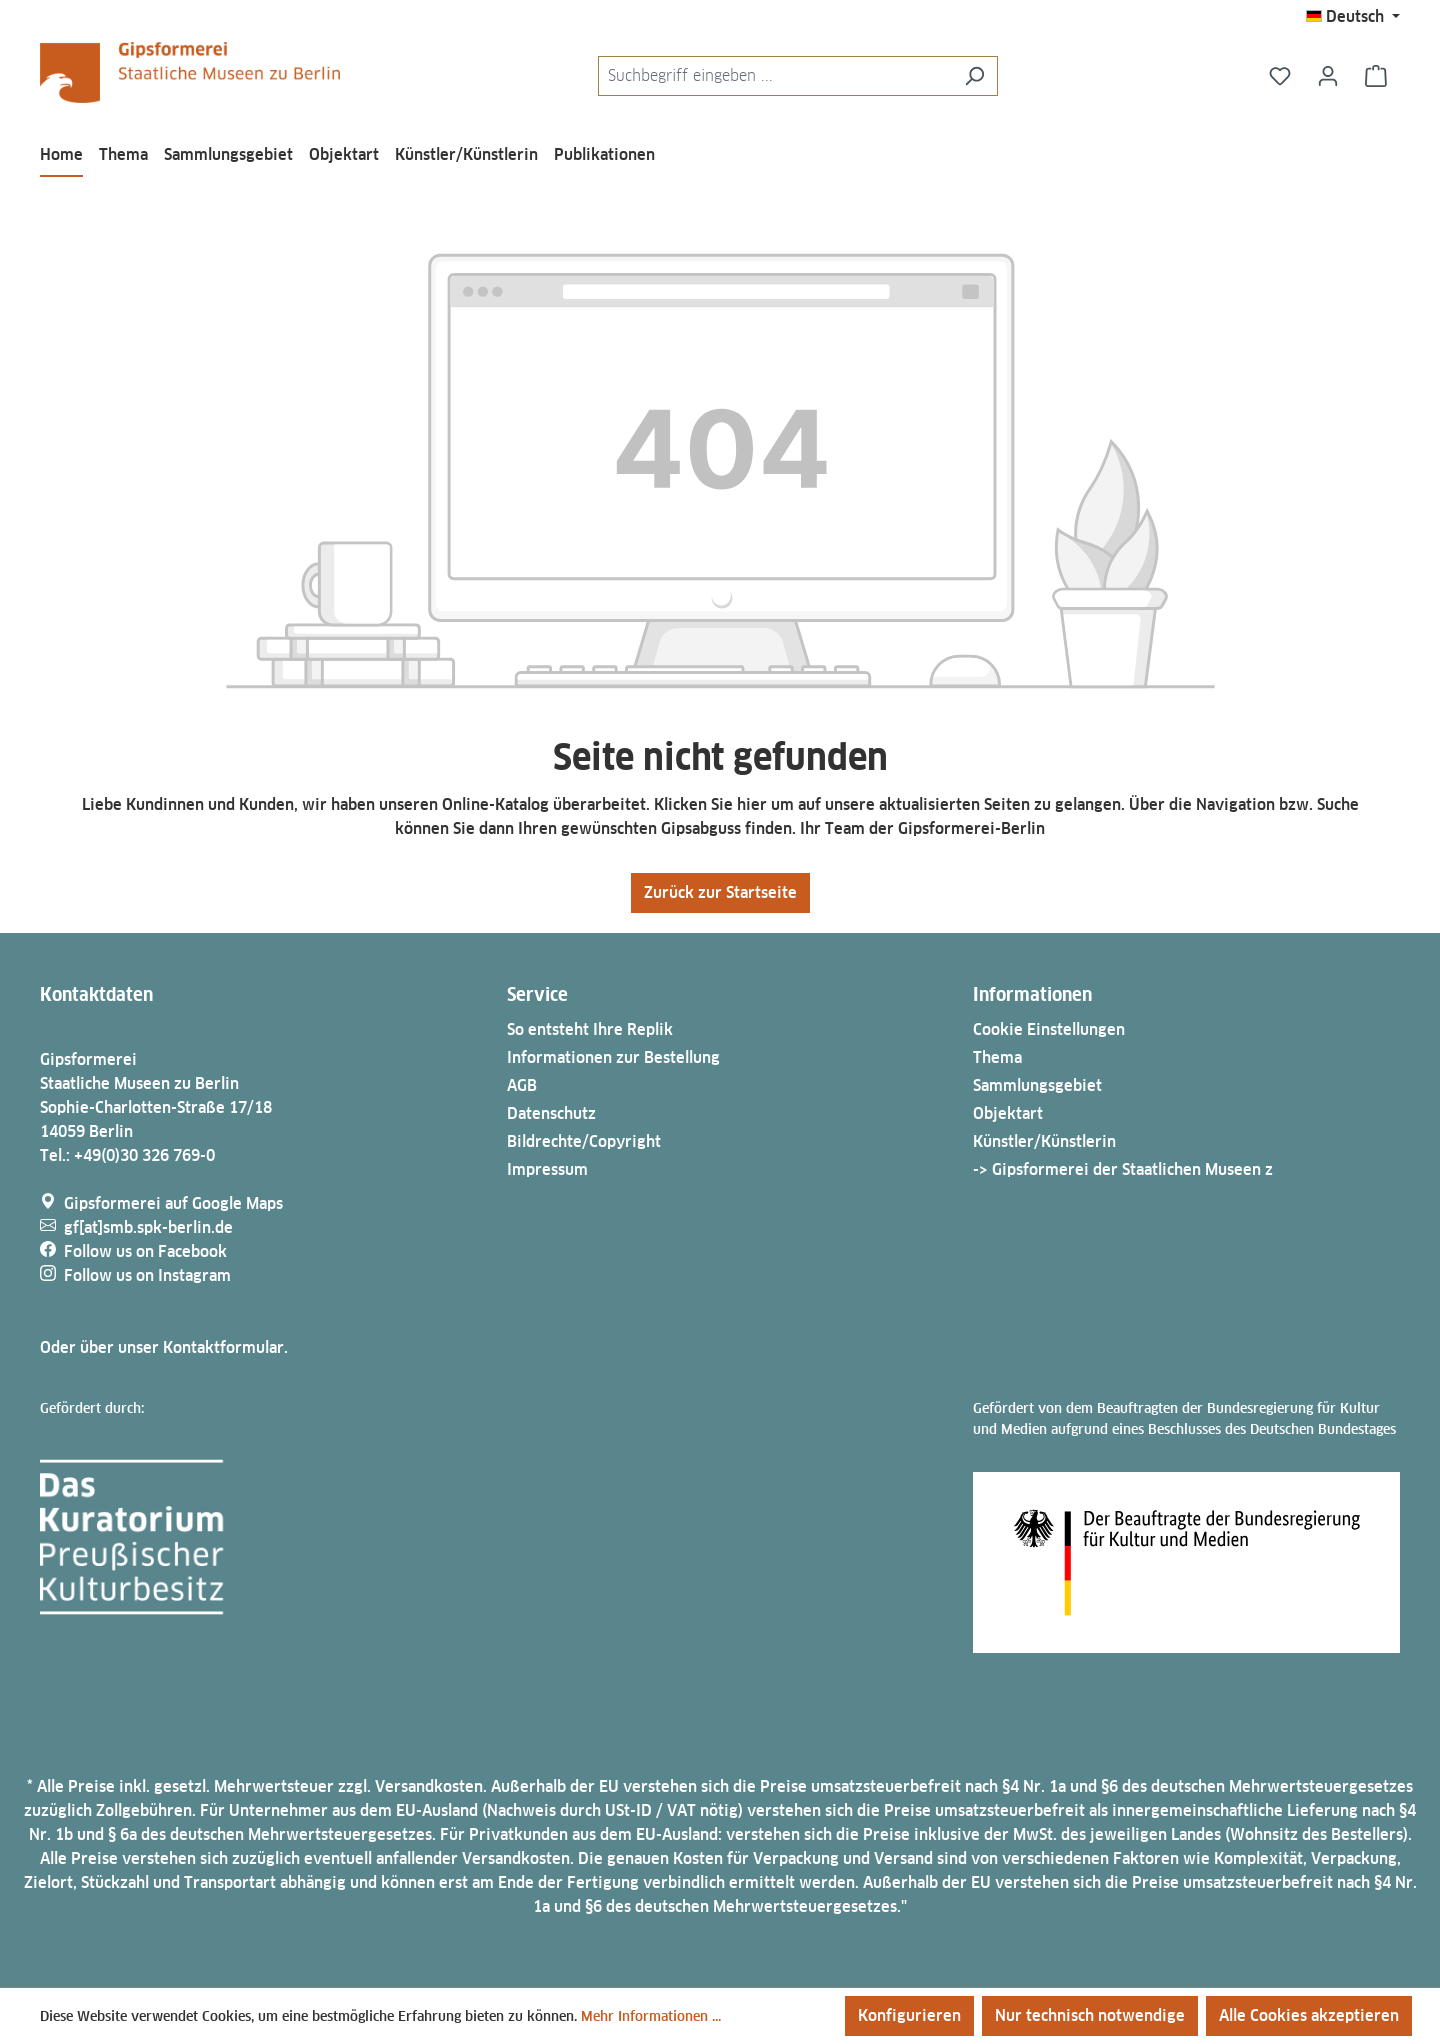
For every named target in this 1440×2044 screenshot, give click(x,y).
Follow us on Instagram (147, 1275)
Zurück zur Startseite (720, 892)
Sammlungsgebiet (1037, 1085)
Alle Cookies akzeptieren (1309, 2015)
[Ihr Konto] (1328, 76)
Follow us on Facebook (145, 1251)
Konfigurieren (909, 2015)
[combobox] (775, 76)
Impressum (547, 1169)
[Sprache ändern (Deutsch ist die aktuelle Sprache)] (1353, 17)
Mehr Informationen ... (651, 2016)
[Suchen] (974, 76)
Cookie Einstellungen (1049, 1029)
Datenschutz (551, 1113)
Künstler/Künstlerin (1044, 1141)
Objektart (1008, 1113)
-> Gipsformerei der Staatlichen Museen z (1123, 1169)
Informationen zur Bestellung (613, 1057)
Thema (997, 1057)
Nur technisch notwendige (1090, 2015)
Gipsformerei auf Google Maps (173, 1203)
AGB (522, 1085)
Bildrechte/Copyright (584, 1141)
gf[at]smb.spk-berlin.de (148, 1227)
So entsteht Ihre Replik (590, 1029)
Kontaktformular (223, 1347)
